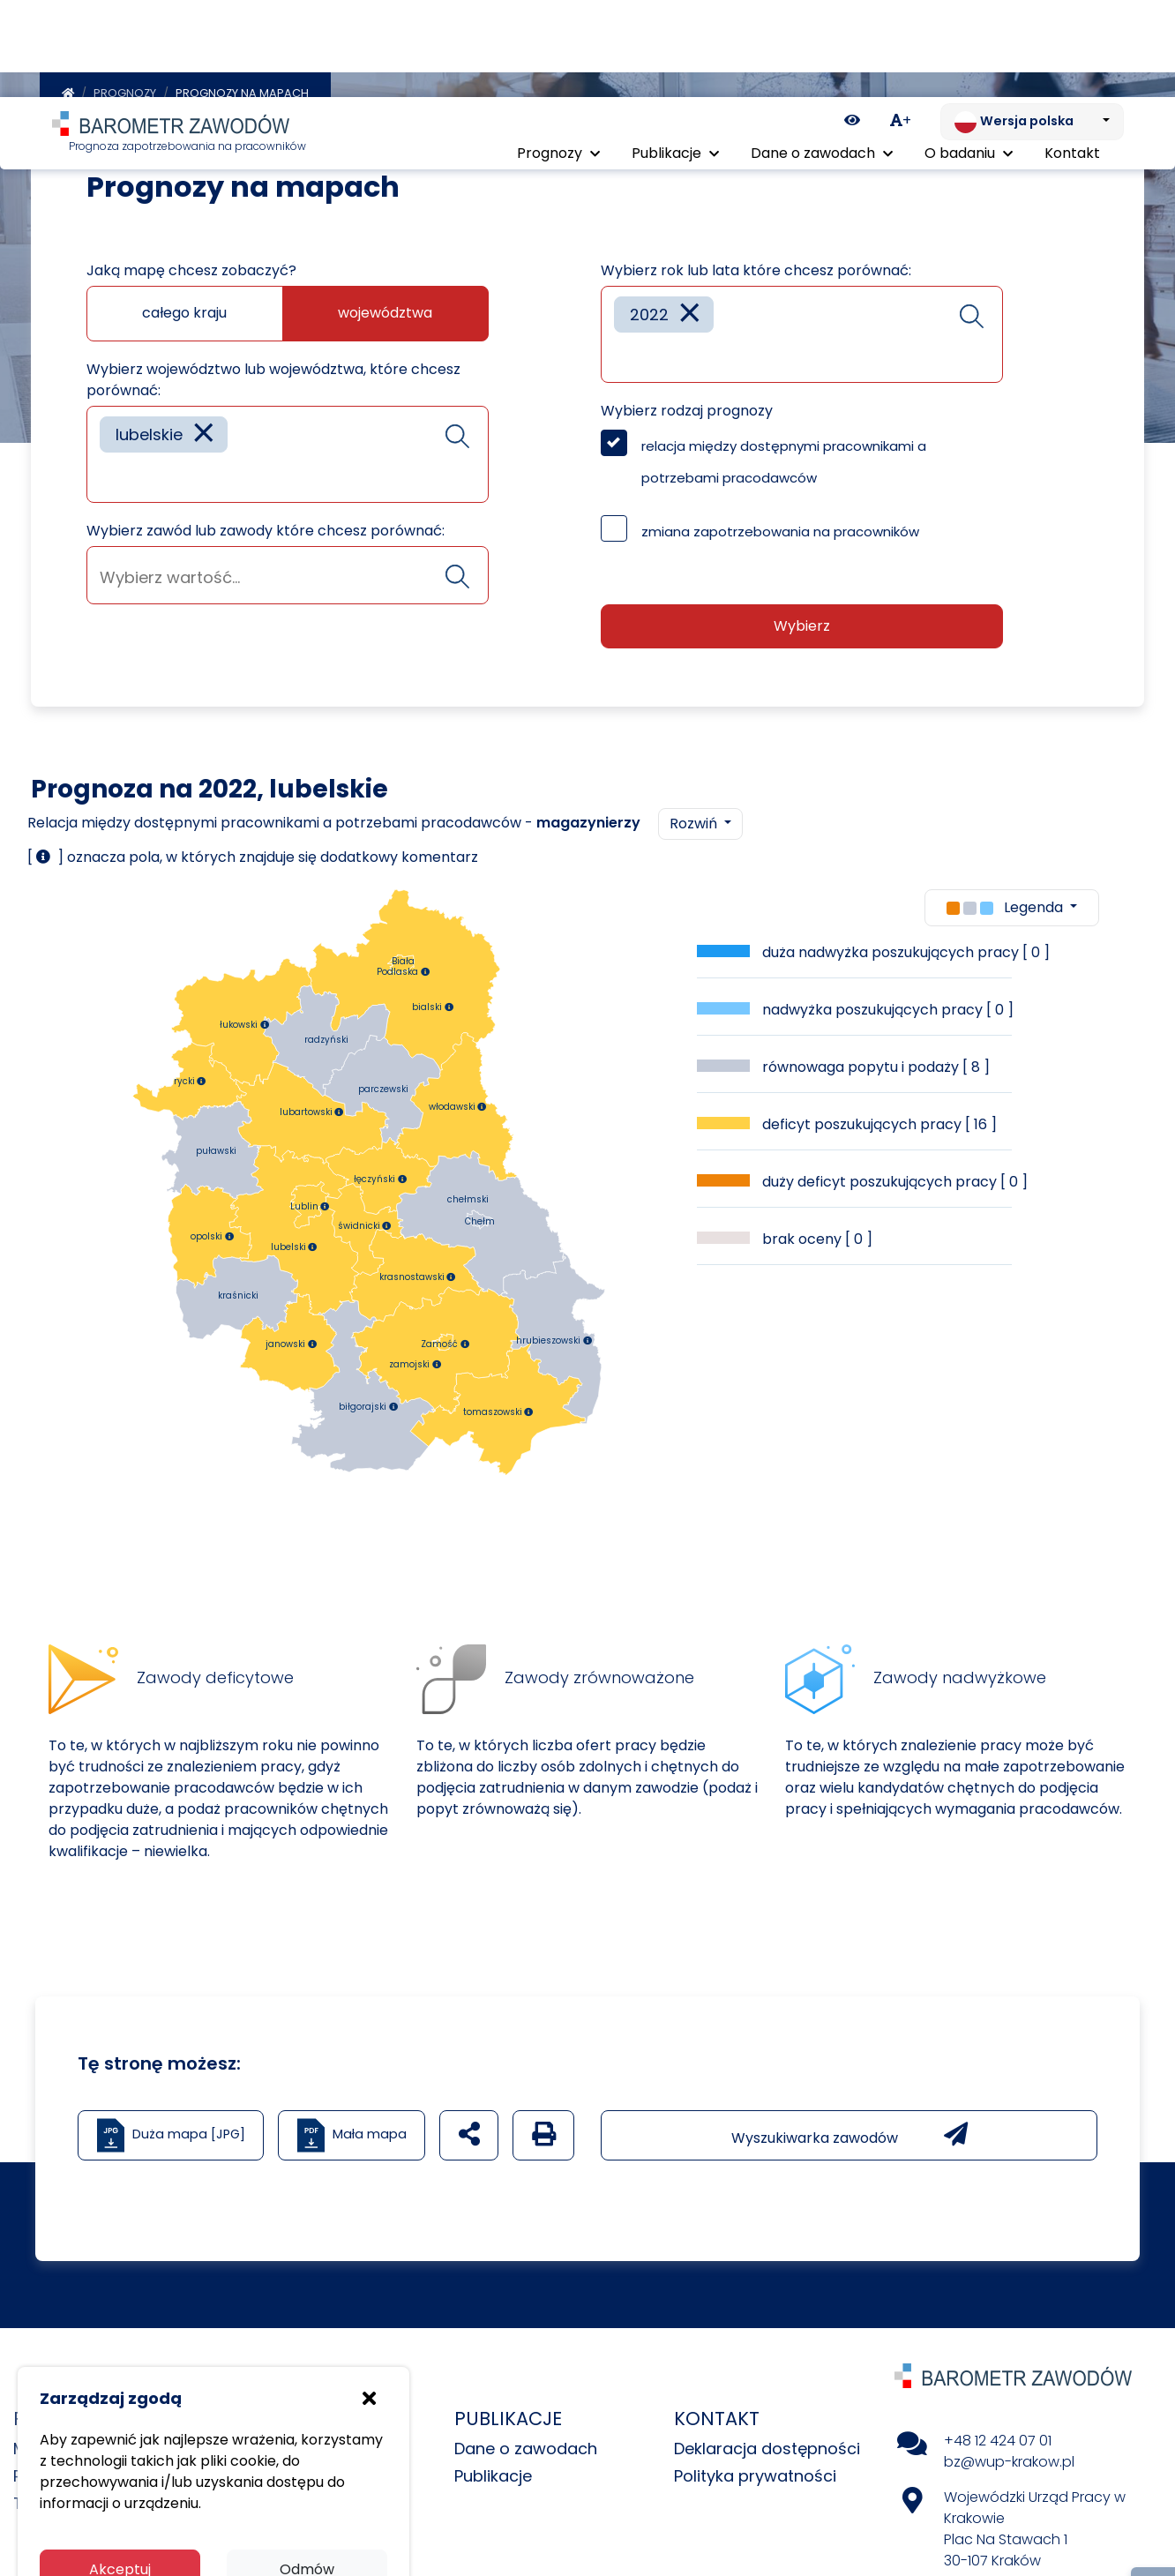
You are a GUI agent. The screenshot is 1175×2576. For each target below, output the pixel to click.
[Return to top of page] (1153, 2501)
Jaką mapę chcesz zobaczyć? (191, 266)
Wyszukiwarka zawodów (849, 2130)
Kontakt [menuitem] (1072, 59)
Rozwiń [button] (695, 819)
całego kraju (184, 308)
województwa (385, 308)
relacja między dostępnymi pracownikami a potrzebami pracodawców (783, 457)
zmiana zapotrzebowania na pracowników (780, 527)
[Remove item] (203, 430)
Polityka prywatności (755, 2471)
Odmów (307, 2472)
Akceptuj (120, 2472)
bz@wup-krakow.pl (1009, 2457)
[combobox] (287, 449)
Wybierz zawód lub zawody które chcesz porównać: (265, 526)
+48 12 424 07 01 (998, 2436)
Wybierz (802, 621)
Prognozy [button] (558, 59)
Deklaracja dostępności (767, 2444)
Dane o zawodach (525, 2444)
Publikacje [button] (675, 59)
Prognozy (125, 88)
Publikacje (493, 2471)
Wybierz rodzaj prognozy (687, 406)
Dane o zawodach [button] (822, 59)
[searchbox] (106, 471)
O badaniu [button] (968, 59)
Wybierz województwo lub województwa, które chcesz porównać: (273, 375)
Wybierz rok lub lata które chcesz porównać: (756, 266)
